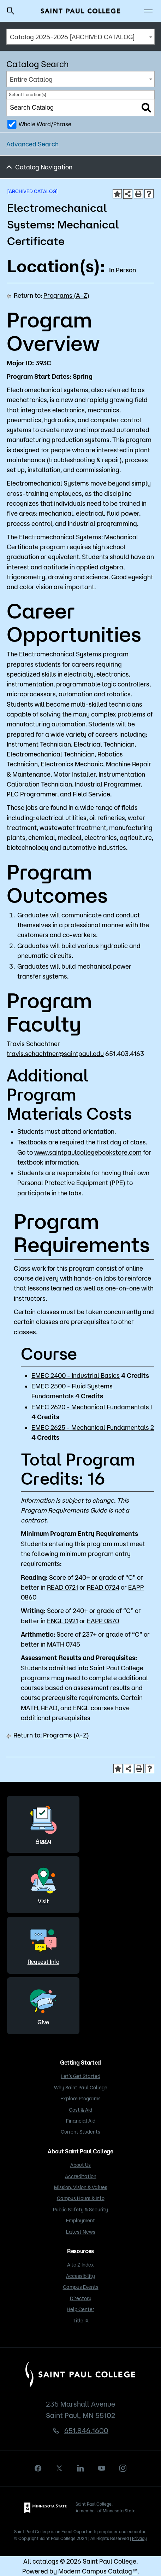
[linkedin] (80, 2468)
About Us (80, 2165)
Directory (80, 2298)
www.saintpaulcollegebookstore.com (88, 1152)
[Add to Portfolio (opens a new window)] (117, 193)
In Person (122, 269)
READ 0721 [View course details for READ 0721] (62, 1587)
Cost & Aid (80, 2110)
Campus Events (81, 2287)
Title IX (81, 2320)
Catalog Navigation (43, 166)
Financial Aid (80, 2121)
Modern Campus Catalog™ (97, 2571)
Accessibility (80, 2276)
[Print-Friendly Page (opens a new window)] (138, 193)
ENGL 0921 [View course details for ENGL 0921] (62, 1620)
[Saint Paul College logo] (80, 10)
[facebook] (38, 2468)
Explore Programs (80, 2098)
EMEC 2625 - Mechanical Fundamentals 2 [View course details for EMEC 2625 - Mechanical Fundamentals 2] (92, 1427)
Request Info (43, 1944)
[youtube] (101, 2468)
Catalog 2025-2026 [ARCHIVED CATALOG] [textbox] (72, 36)
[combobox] (80, 37)
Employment (80, 2220)
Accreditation (80, 2176)
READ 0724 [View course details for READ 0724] (103, 1587)
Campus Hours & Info (81, 2198)
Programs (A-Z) (66, 295)
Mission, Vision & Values (80, 2187)
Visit (43, 1883)
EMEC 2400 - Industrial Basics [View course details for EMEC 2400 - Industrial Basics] (75, 1375)
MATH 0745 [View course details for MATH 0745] (63, 1644)
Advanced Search (32, 143)
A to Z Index (80, 2265)
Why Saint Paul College (80, 2087)
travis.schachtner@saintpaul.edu (55, 1053)
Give (43, 2004)
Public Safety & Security (80, 2209)
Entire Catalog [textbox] (31, 79)
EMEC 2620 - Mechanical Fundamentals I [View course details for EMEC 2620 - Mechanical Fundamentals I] (91, 1406)
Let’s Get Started (80, 2076)
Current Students (80, 2132)
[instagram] (122, 2468)
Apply (43, 1823)
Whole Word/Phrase (45, 124)
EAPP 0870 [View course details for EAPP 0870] (103, 1620)
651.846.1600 (86, 2430)
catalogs (45, 2561)
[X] (59, 2468)
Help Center (80, 2309)
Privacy (139, 2538)
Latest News (80, 2232)
